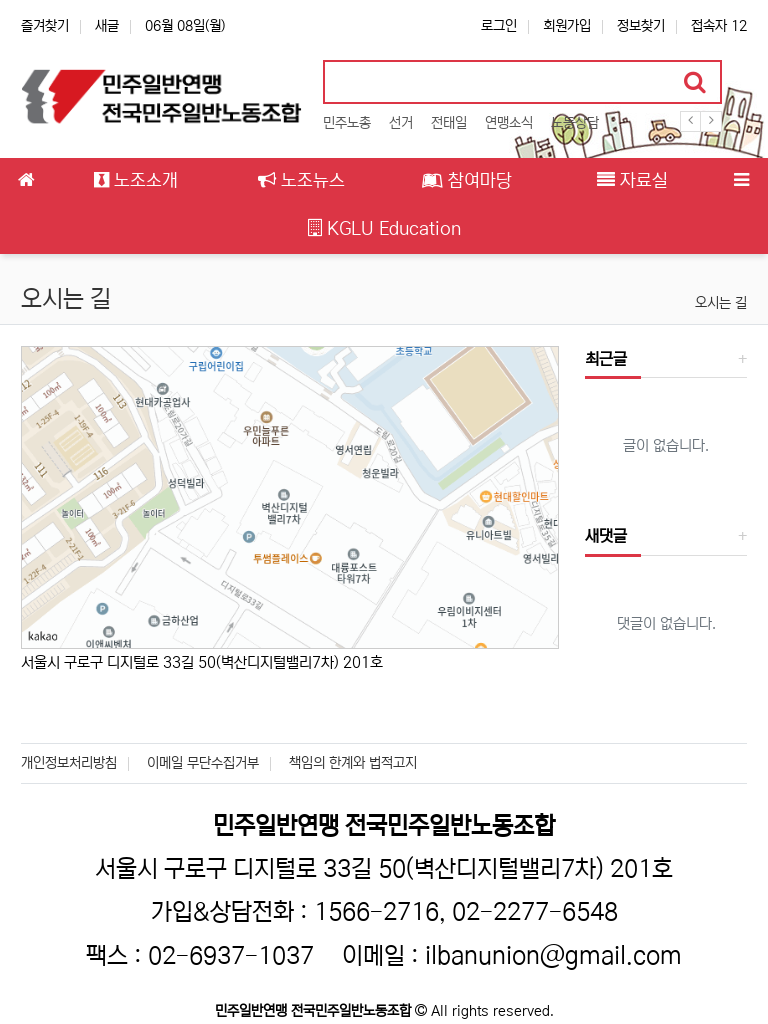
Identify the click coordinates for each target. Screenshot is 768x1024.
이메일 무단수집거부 (203, 763)
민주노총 (347, 123)
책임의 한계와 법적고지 (353, 763)
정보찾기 (641, 26)
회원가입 (567, 26)
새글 (107, 26)
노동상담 (575, 123)
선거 (401, 123)
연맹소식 (509, 123)
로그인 (499, 26)
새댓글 (606, 536)
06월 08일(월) (185, 26)
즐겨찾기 (45, 26)
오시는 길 (721, 303)
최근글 (606, 359)
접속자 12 (719, 26)
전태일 (449, 123)
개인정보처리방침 (69, 763)
